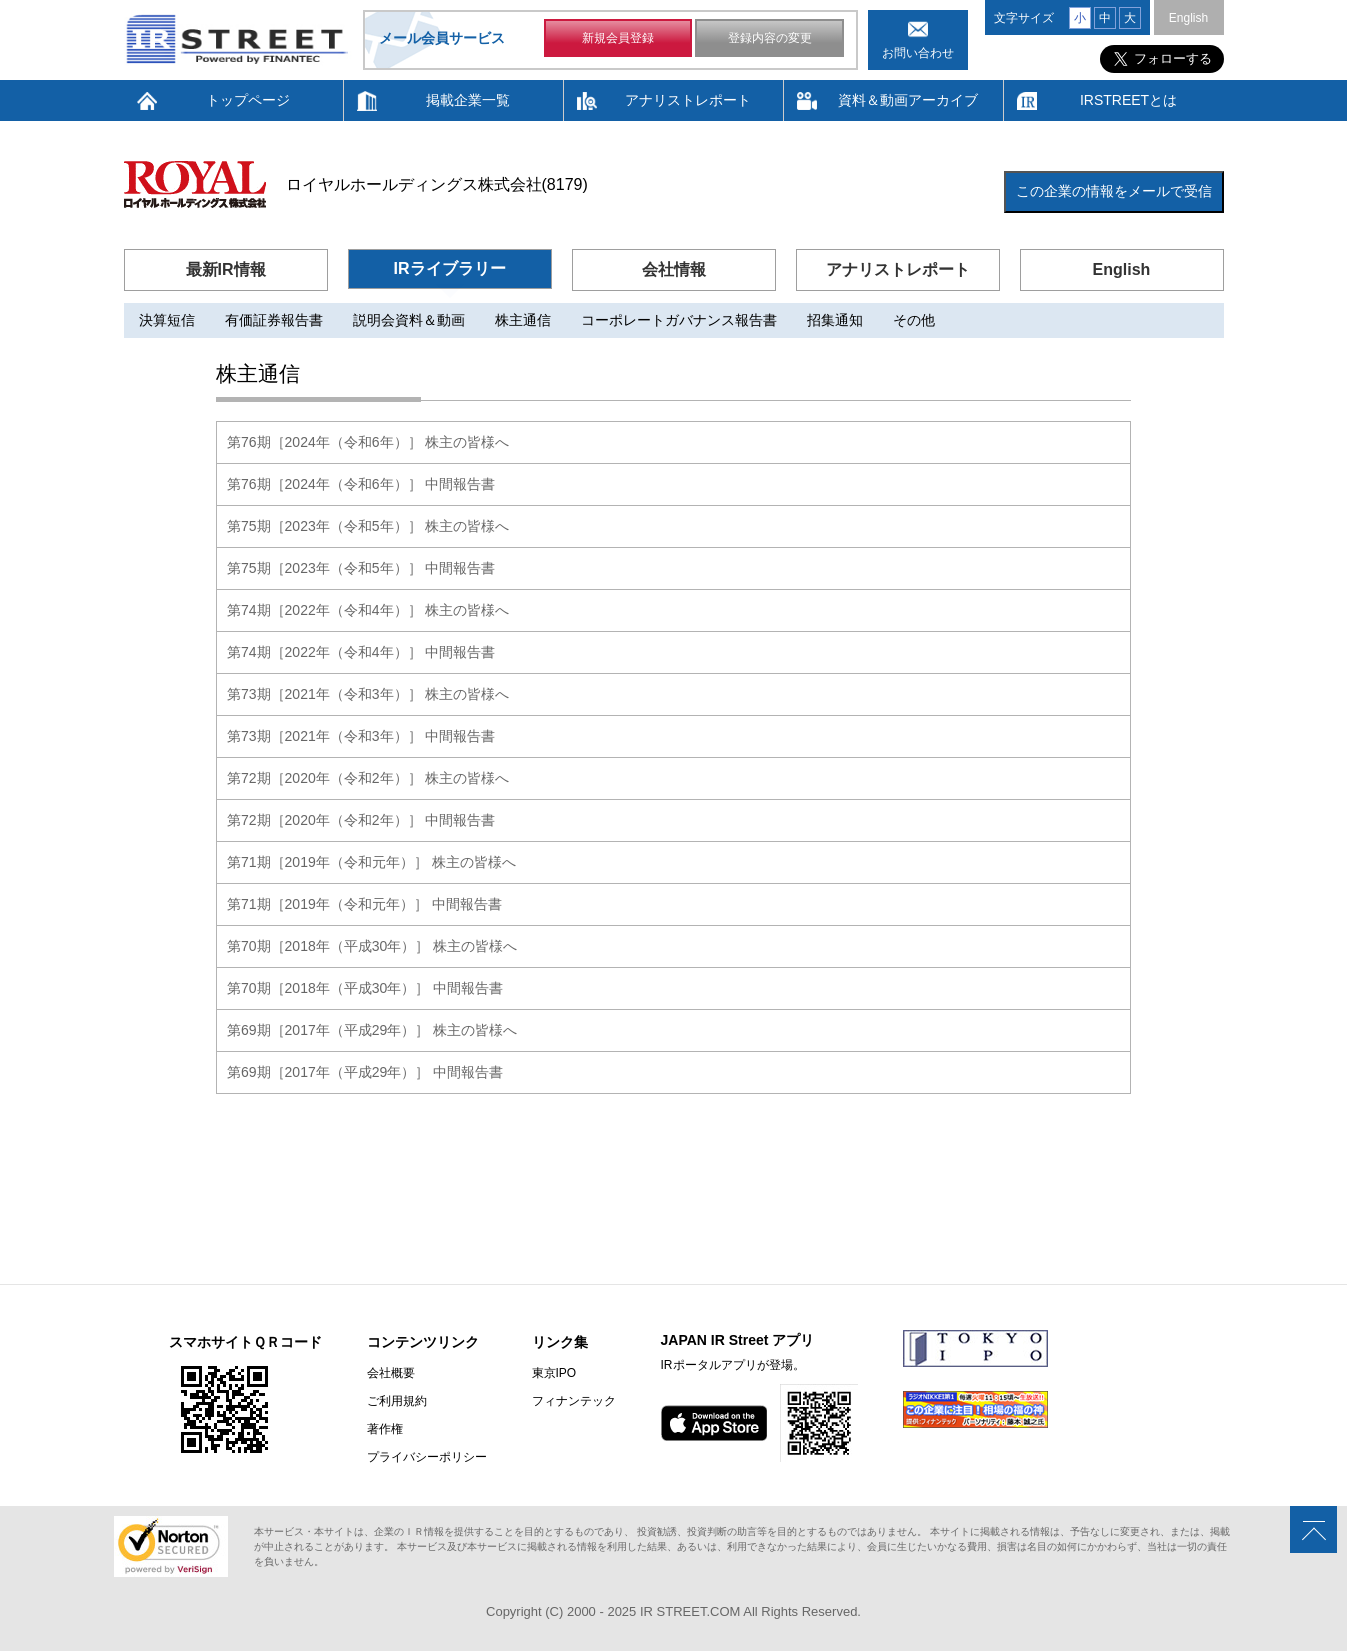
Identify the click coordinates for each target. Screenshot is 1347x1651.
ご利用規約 (397, 1401)
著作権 (385, 1429)
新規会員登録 (618, 38)
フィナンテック (574, 1401)
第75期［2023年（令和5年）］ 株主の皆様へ (368, 526)
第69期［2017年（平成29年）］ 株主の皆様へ (372, 1030)
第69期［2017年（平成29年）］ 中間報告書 (365, 1072)
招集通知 (835, 320)
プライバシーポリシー (427, 1457)
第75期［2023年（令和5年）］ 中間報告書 (361, 568)
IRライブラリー (450, 268)
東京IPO (554, 1373)
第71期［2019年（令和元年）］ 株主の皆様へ (371, 862)
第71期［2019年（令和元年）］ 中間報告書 (364, 904)
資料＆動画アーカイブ (908, 100)
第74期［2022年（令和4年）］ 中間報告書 (361, 652)
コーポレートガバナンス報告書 (679, 320)
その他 (914, 320)
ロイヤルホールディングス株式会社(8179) (437, 184)
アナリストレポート (688, 100)
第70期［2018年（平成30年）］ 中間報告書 (365, 988)
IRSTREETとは (1128, 100)
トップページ (248, 100)
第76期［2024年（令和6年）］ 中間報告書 (361, 484)
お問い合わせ (918, 53)
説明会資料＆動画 (409, 320)
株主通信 (523, 320)
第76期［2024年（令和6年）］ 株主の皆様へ (368, 442)
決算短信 (167, 320)
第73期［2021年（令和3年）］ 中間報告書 (361, 736)
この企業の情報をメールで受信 (1114, 191)
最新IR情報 (226, 269)
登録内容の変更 (770, 38)
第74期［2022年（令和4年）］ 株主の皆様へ (368, 610)
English (1188, 18)
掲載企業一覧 (468, 100)
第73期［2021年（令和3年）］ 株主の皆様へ (368, 694)
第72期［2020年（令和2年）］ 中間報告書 (361, 820)
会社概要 (391, 1373)
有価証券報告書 (274, 320)
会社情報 (674, 269)
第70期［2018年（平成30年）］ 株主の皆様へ (372, 946)
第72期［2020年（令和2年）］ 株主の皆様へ (368, 778)
